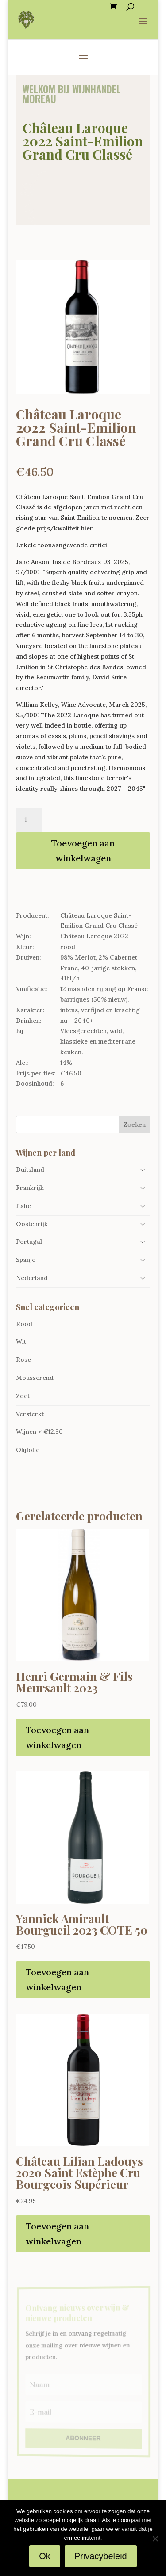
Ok (44, 2556)
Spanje (25, 1260)
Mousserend (35, 1378)
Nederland (32, 1278)
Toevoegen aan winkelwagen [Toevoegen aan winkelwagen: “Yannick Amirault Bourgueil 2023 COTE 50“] (57, 1979)
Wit (21, 1341)
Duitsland (30, 1170)
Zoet (23, 1396)
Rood (24, 1324)
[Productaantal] (29, 820)
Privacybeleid (100, 2556)
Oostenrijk (32, 1224)
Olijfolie (27, 1450)
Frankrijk (30, 1188)
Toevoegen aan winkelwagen (83, 851)
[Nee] (155, 2538)
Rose (23, 1360)
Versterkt (30, 1414)
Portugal (29, 1242)
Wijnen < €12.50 (39, 1432)
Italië (23, 1206)
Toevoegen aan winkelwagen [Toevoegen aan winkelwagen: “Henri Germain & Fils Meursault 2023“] (57, 1737)
